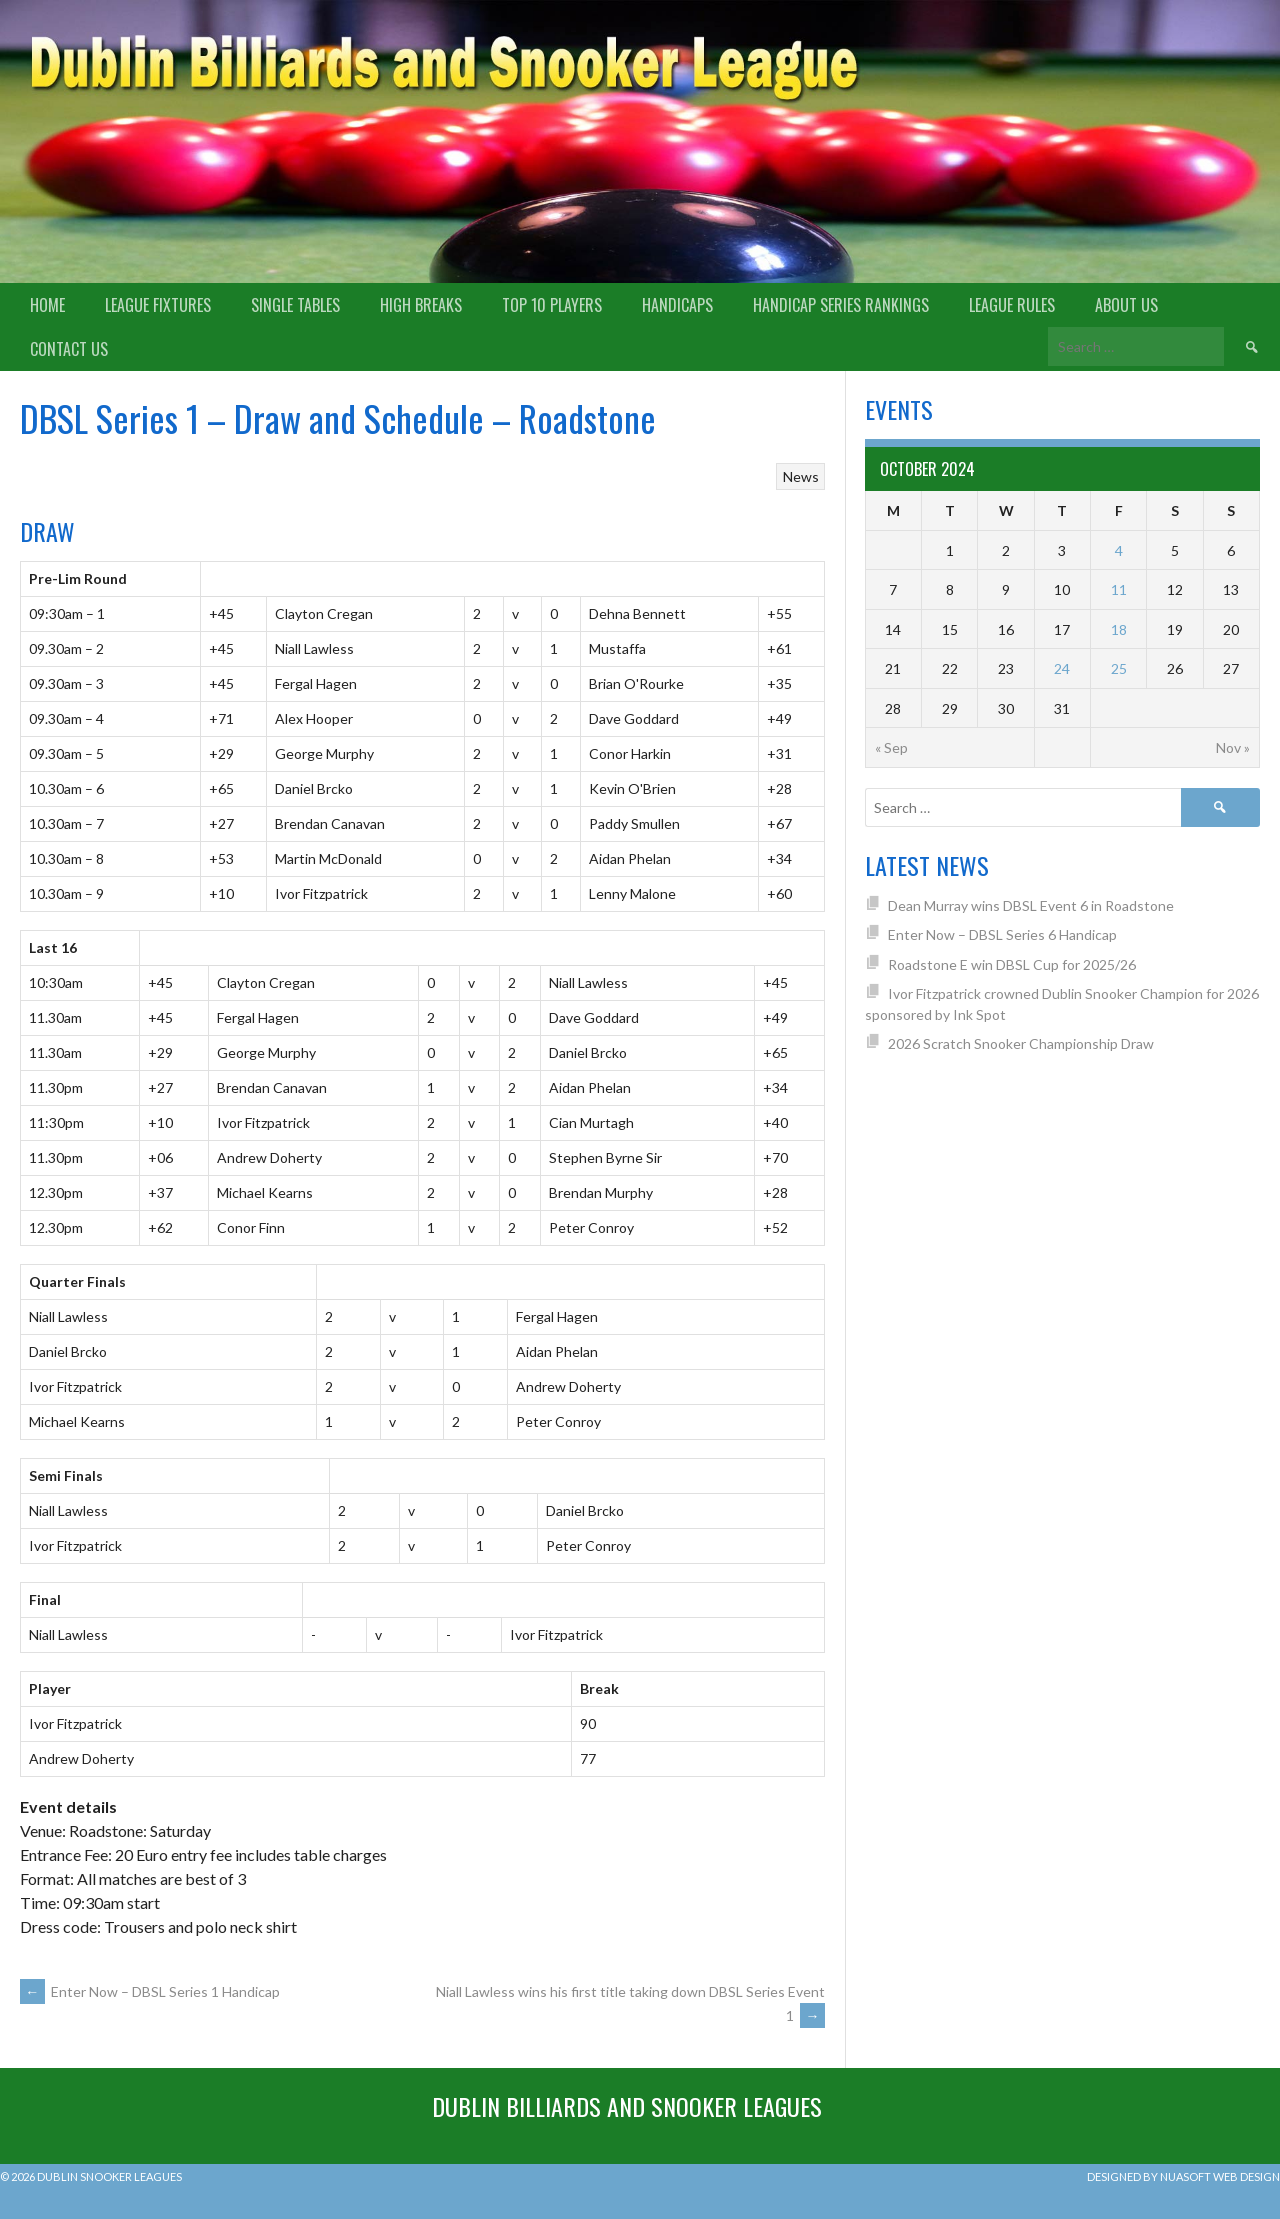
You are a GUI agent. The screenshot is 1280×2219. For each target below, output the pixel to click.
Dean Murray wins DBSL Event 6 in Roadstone (1031, 905)
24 (1062, 668)
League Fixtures (158, 305)
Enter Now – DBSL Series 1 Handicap (150, 1991)
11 (1119, 589)
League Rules (1012, 305)
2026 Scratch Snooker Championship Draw (1021, 1043)
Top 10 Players (552, 305)
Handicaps (677, 305)
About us (1126, 305)
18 (1119, 629)
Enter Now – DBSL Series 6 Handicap (1002, 934)
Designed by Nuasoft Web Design (1183, 2176)
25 (1119, 668)
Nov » (1233, 747)
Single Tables (295, 305)
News (801, 476)
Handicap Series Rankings (841, 305)
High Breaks (421, 305)
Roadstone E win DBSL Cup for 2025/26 (1012, 964)
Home (47, 305)
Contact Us (69, 349)
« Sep (891, 747)
